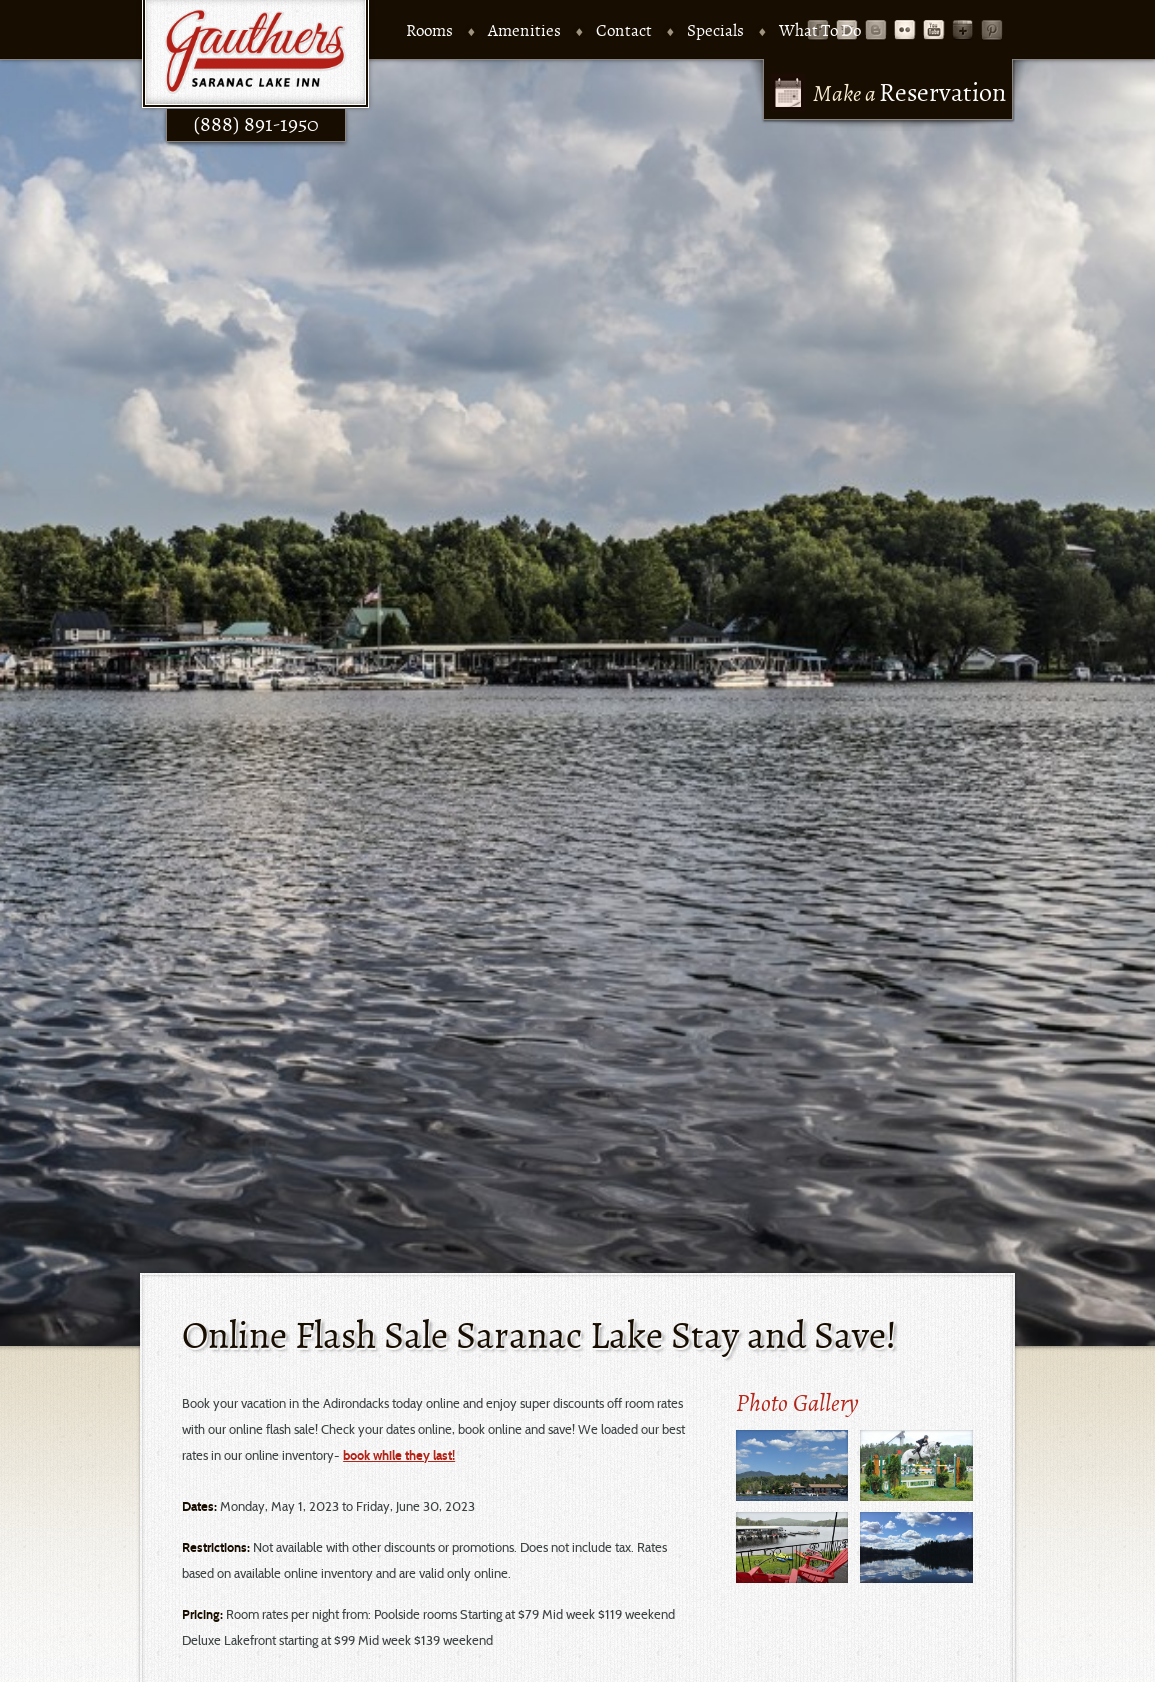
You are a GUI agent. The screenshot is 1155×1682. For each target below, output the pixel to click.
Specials (679, 31)
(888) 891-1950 (225, 129)
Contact (588, 31)
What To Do (784, 31)
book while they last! (265, 1455)
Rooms (393, 31)
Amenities (488, 31)
